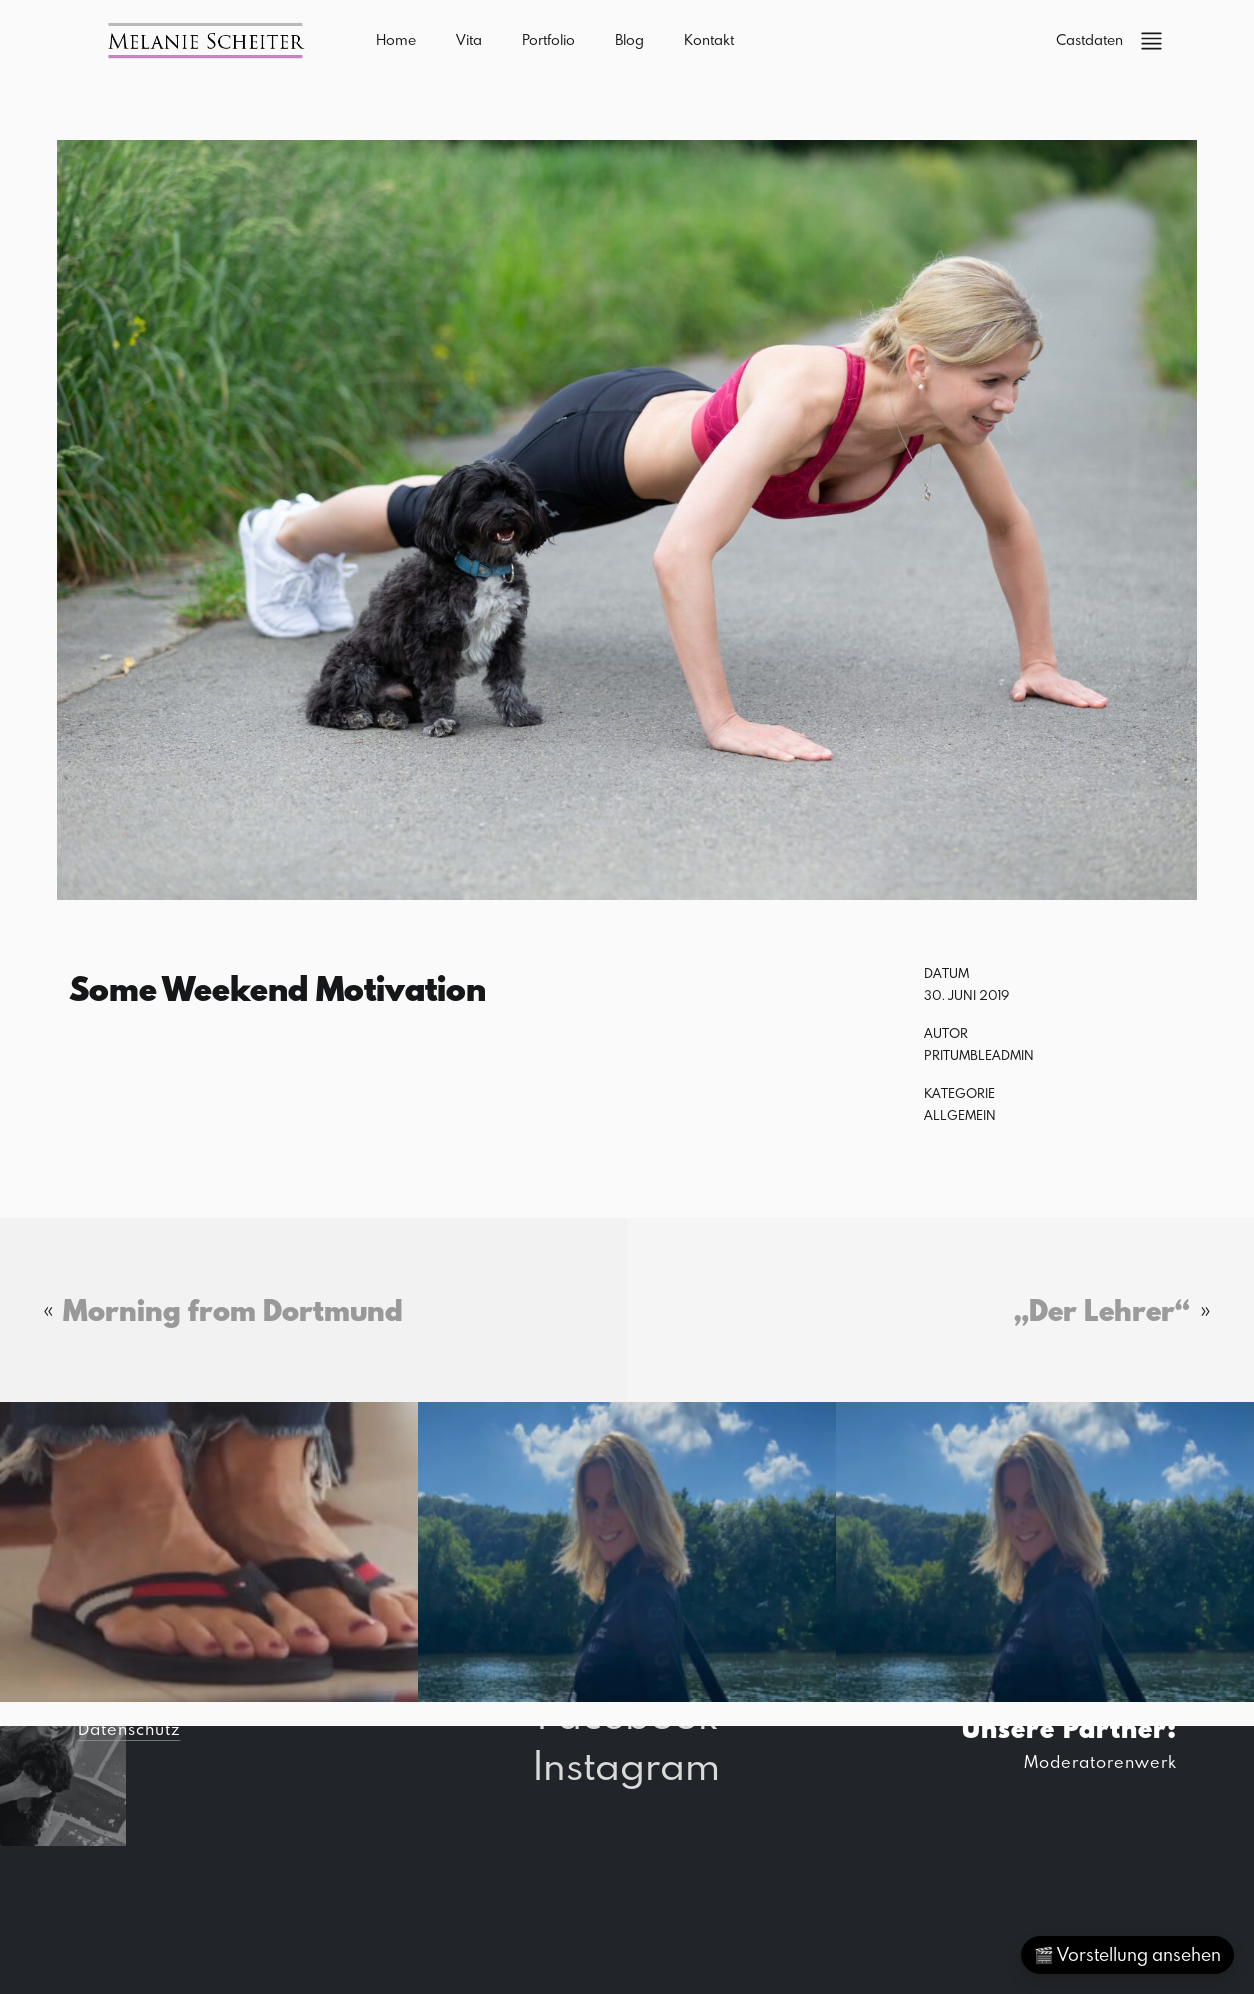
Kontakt (709, 39)
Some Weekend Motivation (277, 988)
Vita (469, 39)
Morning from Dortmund (233, 1310)
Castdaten (1089, 39)
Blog (629, 39)
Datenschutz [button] (129, 1728)
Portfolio (548, 39)
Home (396, 39)
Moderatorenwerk (1100, 1761)
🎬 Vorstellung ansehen (1127, 1954)
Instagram (626, 1764)
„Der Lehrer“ (1102, 1310)
